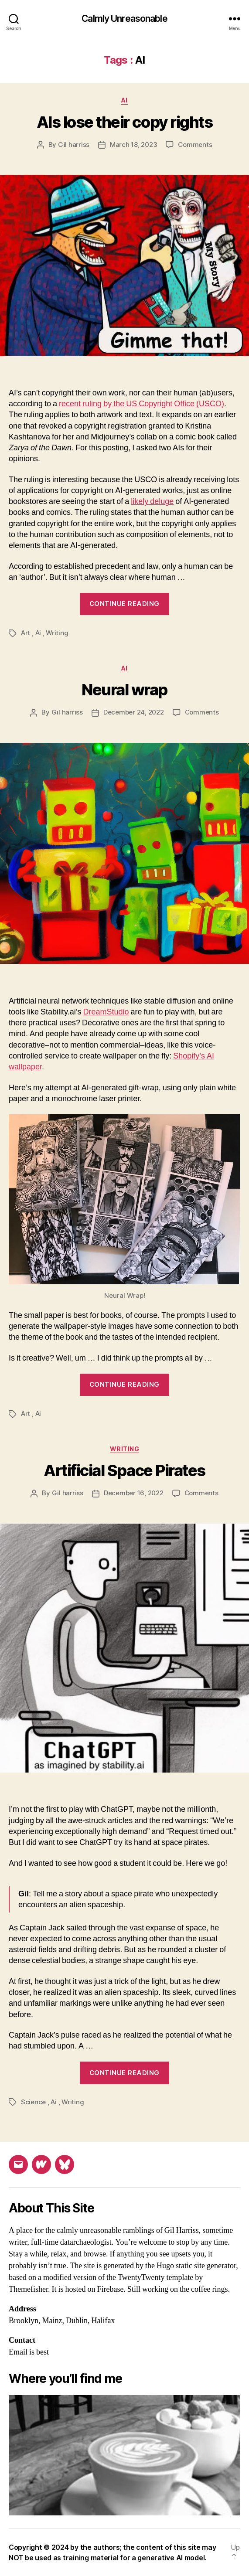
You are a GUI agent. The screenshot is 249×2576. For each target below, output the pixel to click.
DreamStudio (106, 1012)
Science (33, 2102)
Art (25, 633)
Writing (57, 633)
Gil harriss (73, 144)
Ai (124, 100)
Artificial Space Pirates (124, 1470)
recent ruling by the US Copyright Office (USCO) (141, 404)
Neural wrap (124, 689)
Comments (195, 144)
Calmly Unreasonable (124, 18)
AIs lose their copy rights (124, 122)
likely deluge (152, 502)
